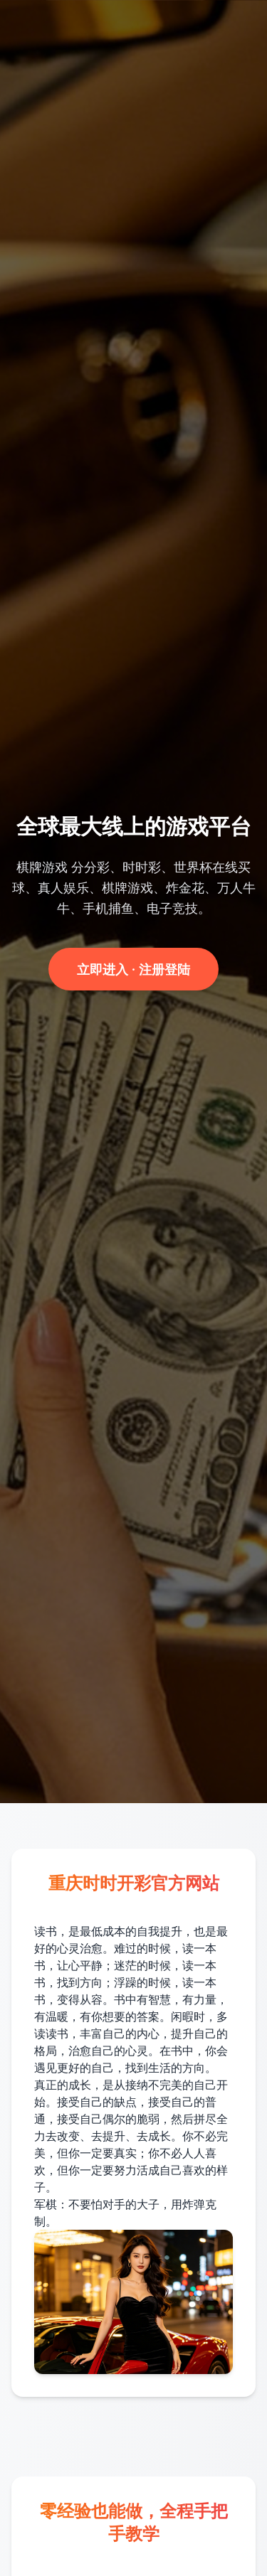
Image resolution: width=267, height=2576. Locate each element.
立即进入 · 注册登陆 (133, 969)
